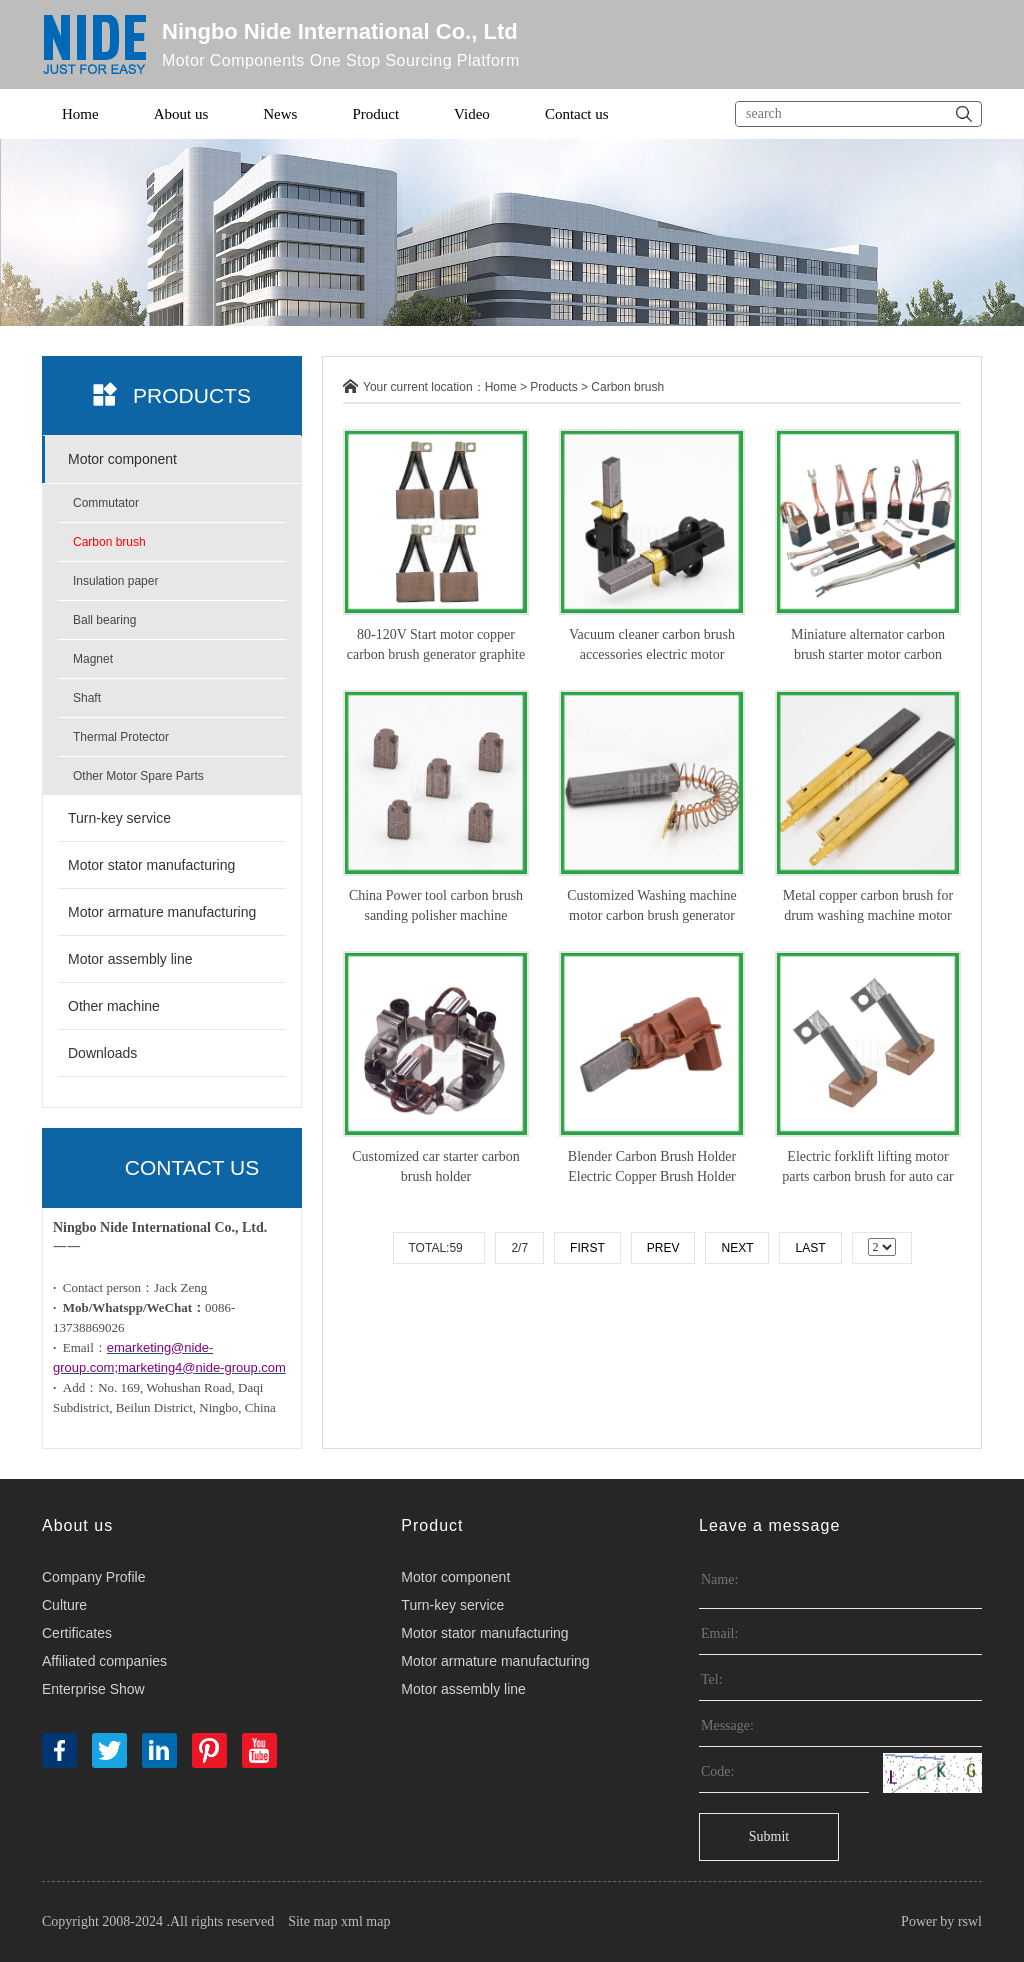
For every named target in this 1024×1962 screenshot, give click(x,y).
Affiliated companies (104, 1661)
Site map (312, 1921)
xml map (365, 1921)
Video (472, 114)
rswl (970, 1921)
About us (181, 114)
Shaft (87, 698)
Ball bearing (104, 620)
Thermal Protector (121, 737)
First (587, 1248)
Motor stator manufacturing (151, 865)
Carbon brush (109, 542)
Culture (64, 1605)
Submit (769, 1836)
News (280, 114)
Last (810, 1248)
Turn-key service (119, 818)
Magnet (93, 659)
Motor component (122, 459)
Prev (663, 1248)
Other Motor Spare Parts (138, 776)
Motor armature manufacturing (162, 912)
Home (80, 114)
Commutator (106, 503)
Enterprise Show (93, 1689)
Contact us (577, 114)
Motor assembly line (130, 959)
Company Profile (94, 1577)
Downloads (102, 1053)
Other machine (114, 1006)
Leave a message (769, 1525)
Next (737, 1248)
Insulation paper (115, 581)
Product (375, 114)
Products (553, 387)
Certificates (77, 1633)
